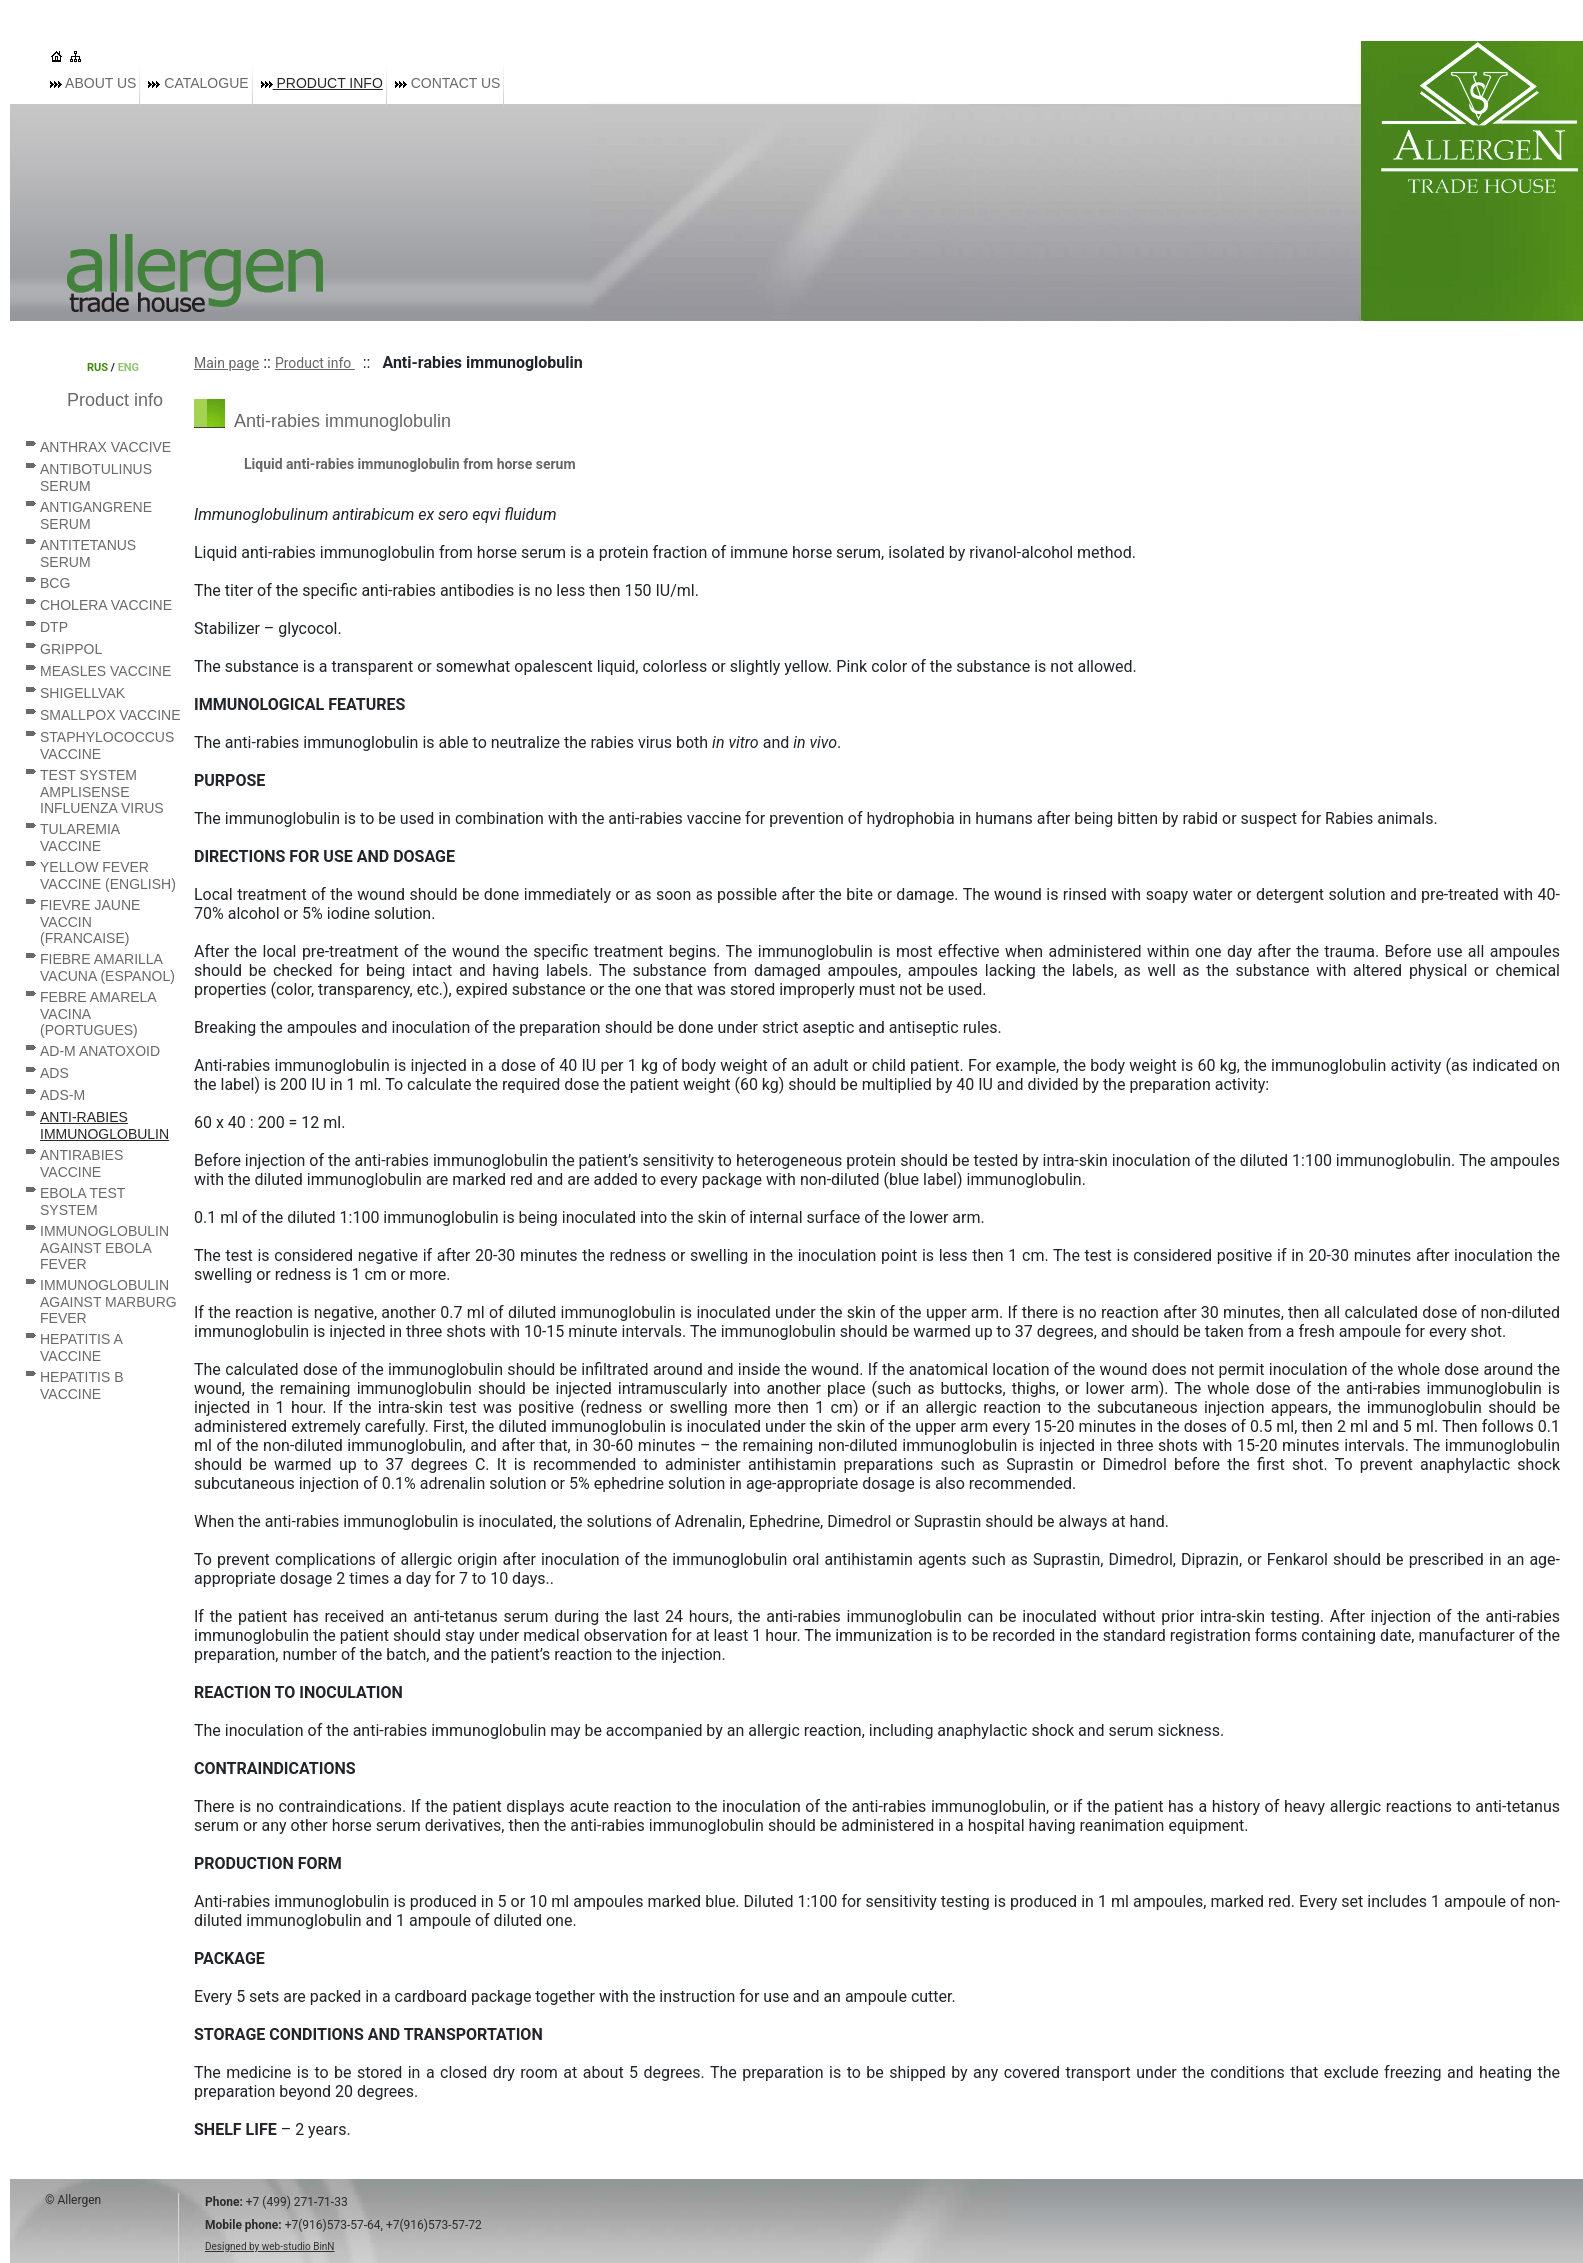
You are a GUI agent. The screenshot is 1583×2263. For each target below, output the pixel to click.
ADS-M (62, 1095)
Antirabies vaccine (81, 1163)
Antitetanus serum (88, 553)
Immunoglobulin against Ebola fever (104, 1247)
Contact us (448, 83)
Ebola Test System (82, 1201)
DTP (54, 627)
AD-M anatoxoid (100, 1051)
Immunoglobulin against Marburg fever (108, 1301)
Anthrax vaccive (105, 447)
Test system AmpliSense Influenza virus (102, 791)
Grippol (71, 649)
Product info (322, 83)
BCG (55, 583)
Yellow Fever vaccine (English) (108, 875)
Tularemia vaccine (79, 837)
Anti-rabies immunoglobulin (104, 1125)
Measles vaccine (105, 671)
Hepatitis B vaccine (82, 1385)
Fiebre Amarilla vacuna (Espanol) (107, 967)
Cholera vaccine (106, 605)
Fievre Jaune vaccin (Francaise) (90, 921)
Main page (226, 363)
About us (93, 83)
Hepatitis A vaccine (81, 1347)
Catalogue (198, 83)
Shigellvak (82, 693)
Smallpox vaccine (110, 715)
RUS (97, 367)
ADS (54, 1073)
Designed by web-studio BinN (270, 2246)
